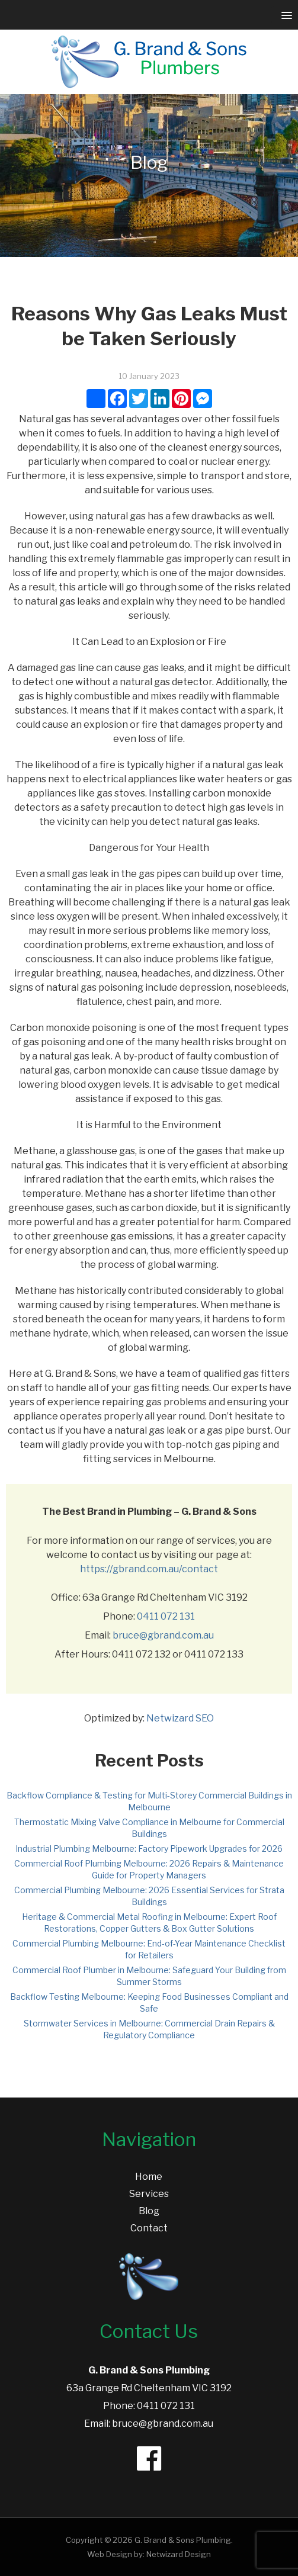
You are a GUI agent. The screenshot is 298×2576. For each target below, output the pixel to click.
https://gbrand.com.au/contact (149, 1569)
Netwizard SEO (180, 1718)
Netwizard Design (178, 2554)
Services (149, 2193)
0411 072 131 (166, 1616)
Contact (149, 2228)
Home (148, 2176)
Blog (149, 2211)
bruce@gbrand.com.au (163, 1635)
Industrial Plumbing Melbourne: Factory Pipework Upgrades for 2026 (149, 1848)
